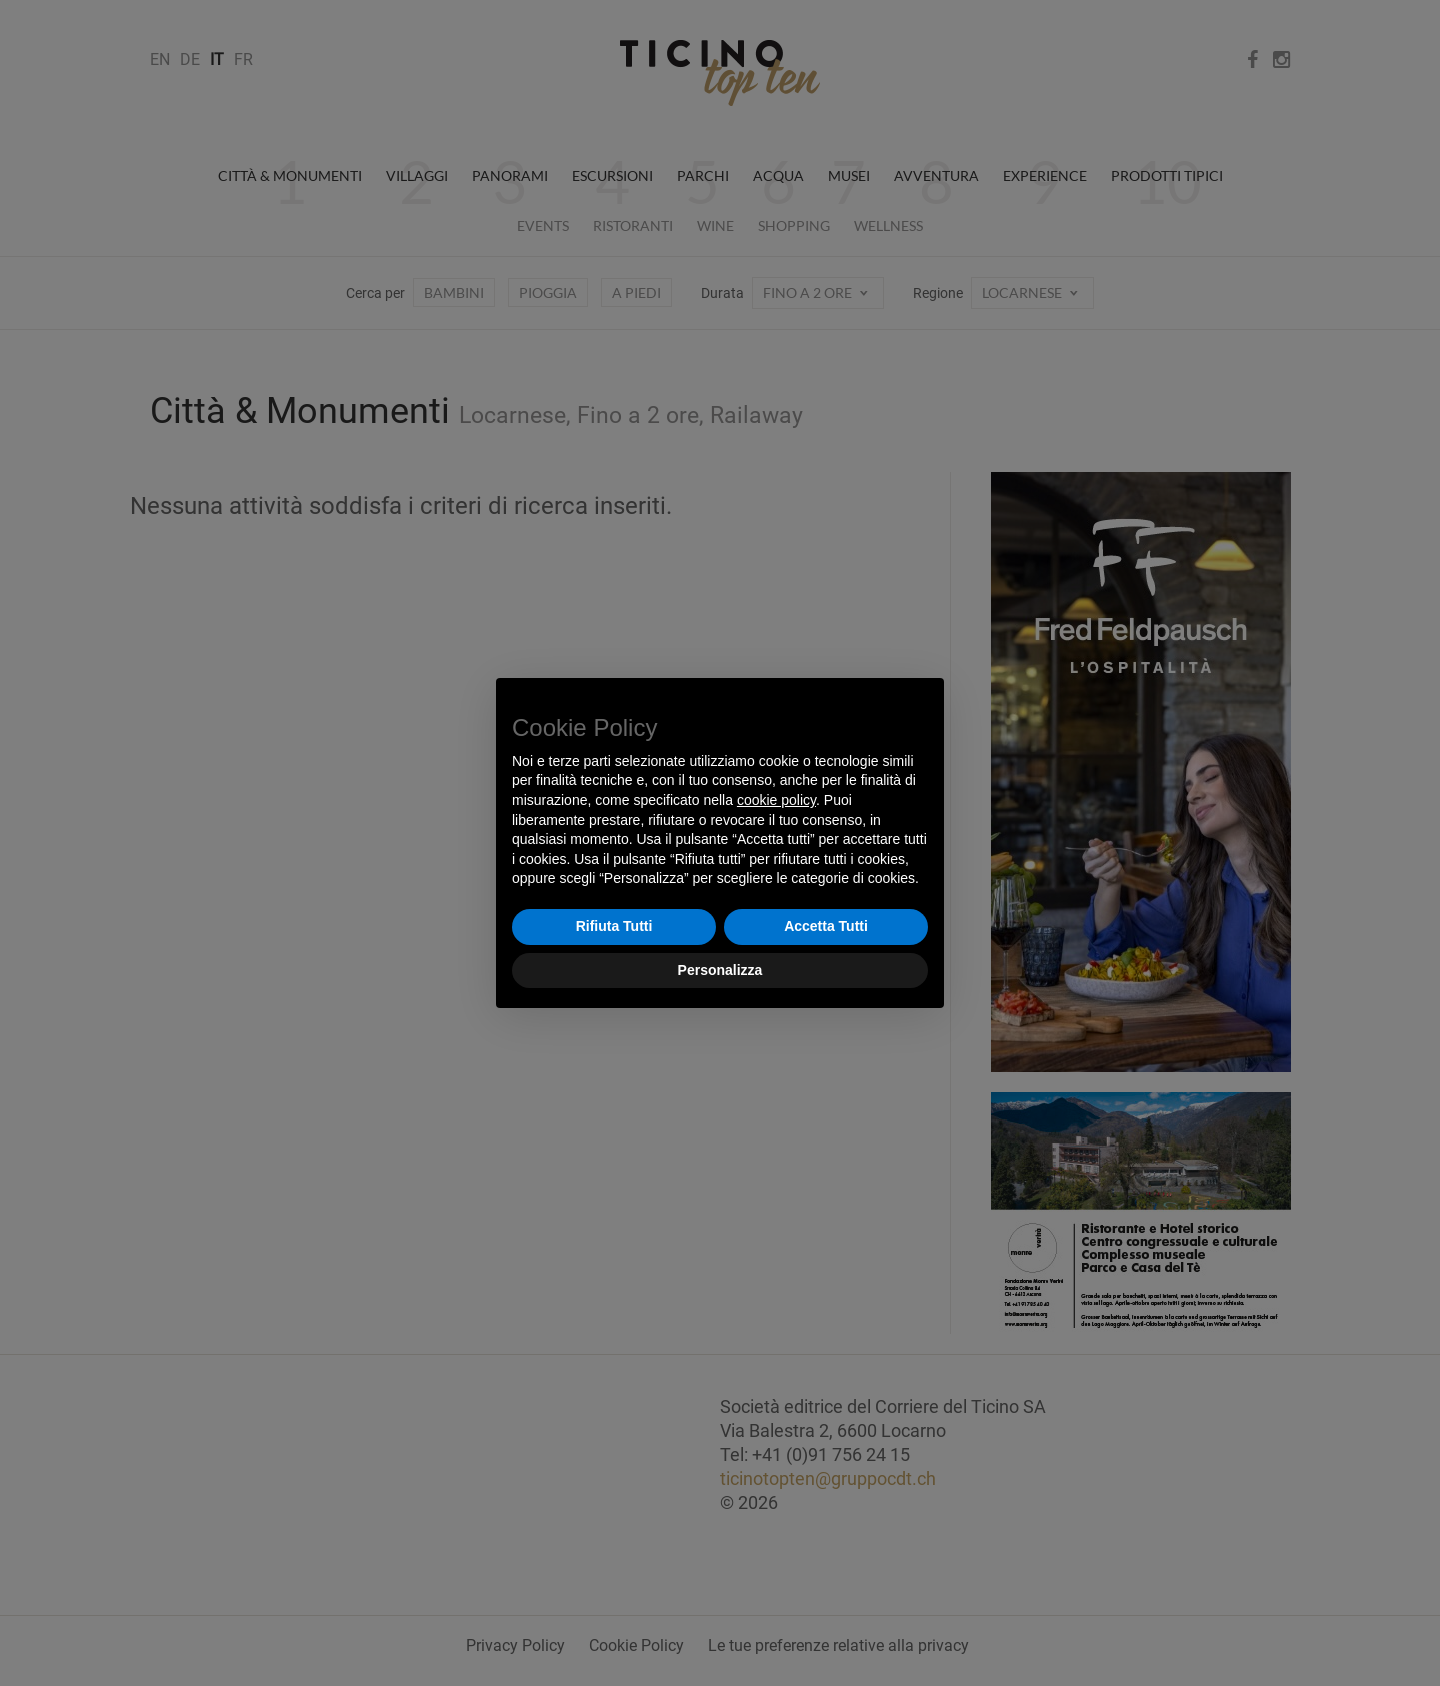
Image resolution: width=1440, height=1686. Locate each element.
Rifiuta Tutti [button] (614, 926)
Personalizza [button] (720, 970)
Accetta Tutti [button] (826, 926)
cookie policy (776, 800)
